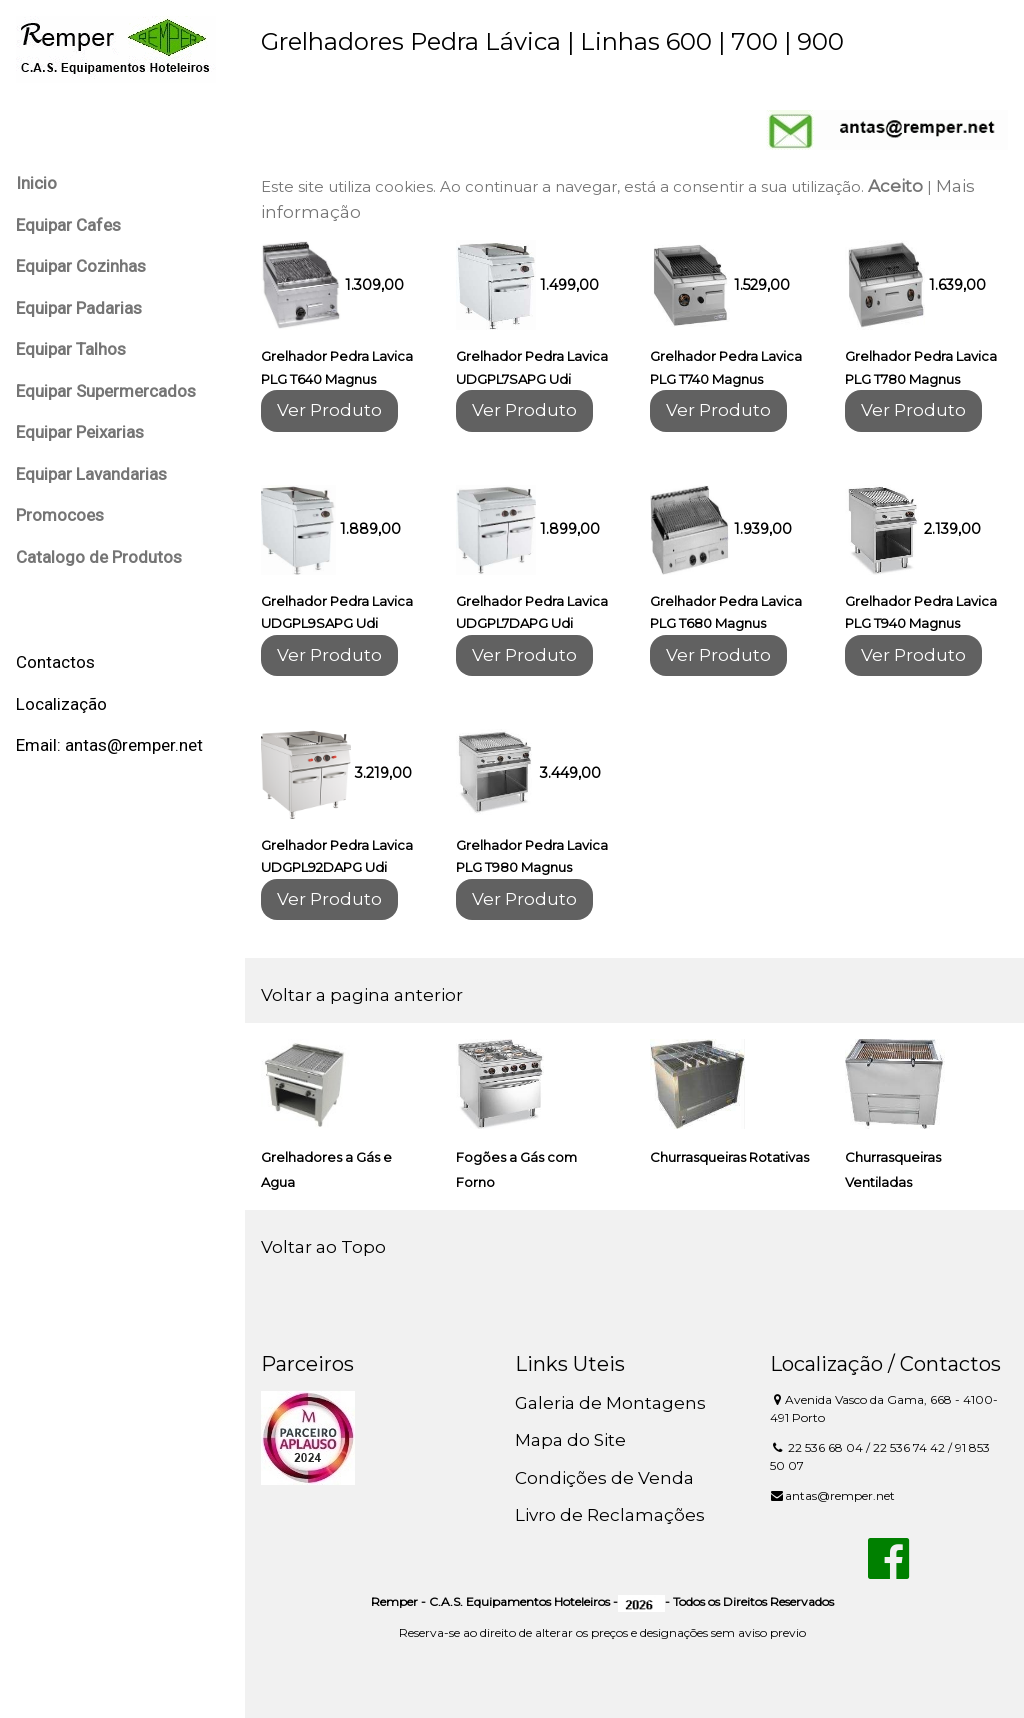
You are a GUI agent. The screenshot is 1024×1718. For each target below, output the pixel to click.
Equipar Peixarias (80, 432)
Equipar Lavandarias (91, 474)
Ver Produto (329, 410)
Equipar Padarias (79, 308)
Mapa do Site (570, 1440)
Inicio (36, 183)
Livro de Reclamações (610, 1515)
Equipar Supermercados (106, 391)
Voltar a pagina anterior (362, 995)
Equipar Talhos (71, 349)
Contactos (55, 662)
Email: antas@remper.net (109, 745)
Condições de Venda (604, 1478)
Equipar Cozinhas (81, 266)
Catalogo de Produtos (99, 557)
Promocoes (60, 515)
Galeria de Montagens (610, 1403)
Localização (61, 704)
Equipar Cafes (68, 225)
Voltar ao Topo (323, 1247)
